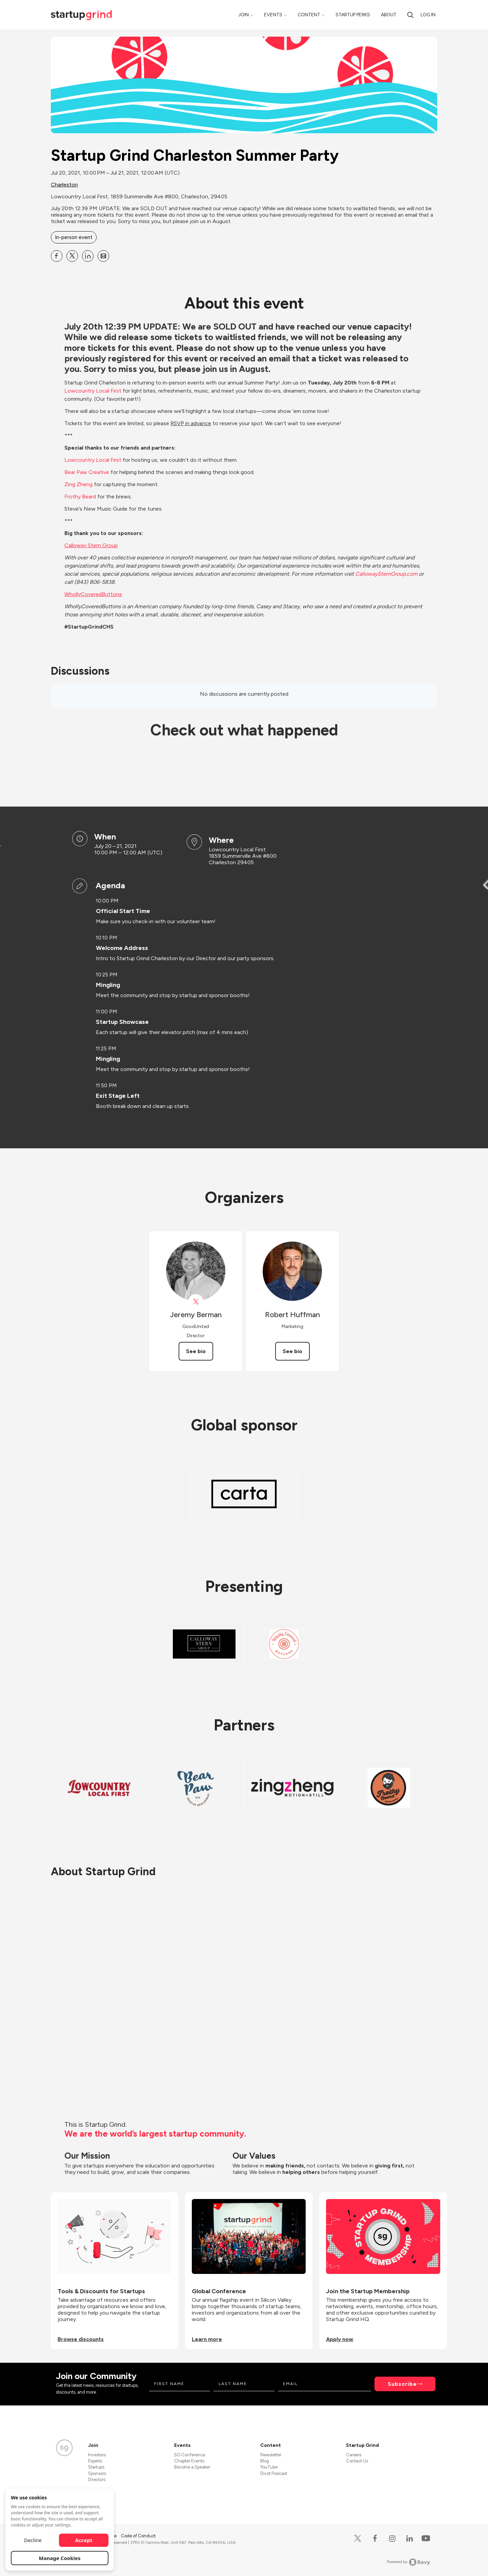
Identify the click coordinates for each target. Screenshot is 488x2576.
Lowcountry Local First (92, 460)
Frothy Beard (80, 496)
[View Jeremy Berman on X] (195, 1301)
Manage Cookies (60, 2558)
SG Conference (189, 2454)
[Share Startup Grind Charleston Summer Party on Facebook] (56, 256)
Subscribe (402, 2384)
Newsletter (270, 2454)
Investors (97, 2454)
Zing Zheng (78, 484)
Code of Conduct (138, 2535)
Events (273, 15)
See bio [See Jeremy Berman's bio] (196, 1351)
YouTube (269, 2467)
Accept (84, 2540)
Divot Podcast (273, 2473)
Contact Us (357, 2460)
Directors (96, 2479)
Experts (95, 2460)
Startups (96, 2467)
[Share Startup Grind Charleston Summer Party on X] (72, 256)
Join (243, 15)
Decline (33, 2540)
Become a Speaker (192, 2467)
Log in (428, 15)
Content (309, 15)
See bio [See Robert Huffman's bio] (292, 1351)
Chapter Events (189, 2460)
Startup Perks (353, 15)
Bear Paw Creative (86, 472)
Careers (353, 2454)
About (388, 15)
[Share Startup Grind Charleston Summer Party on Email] (103, 256)
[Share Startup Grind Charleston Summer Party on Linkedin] (87, 256)
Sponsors (97, 2473)
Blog (264, 2460)
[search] (410, 14)
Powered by (408, 2562)
